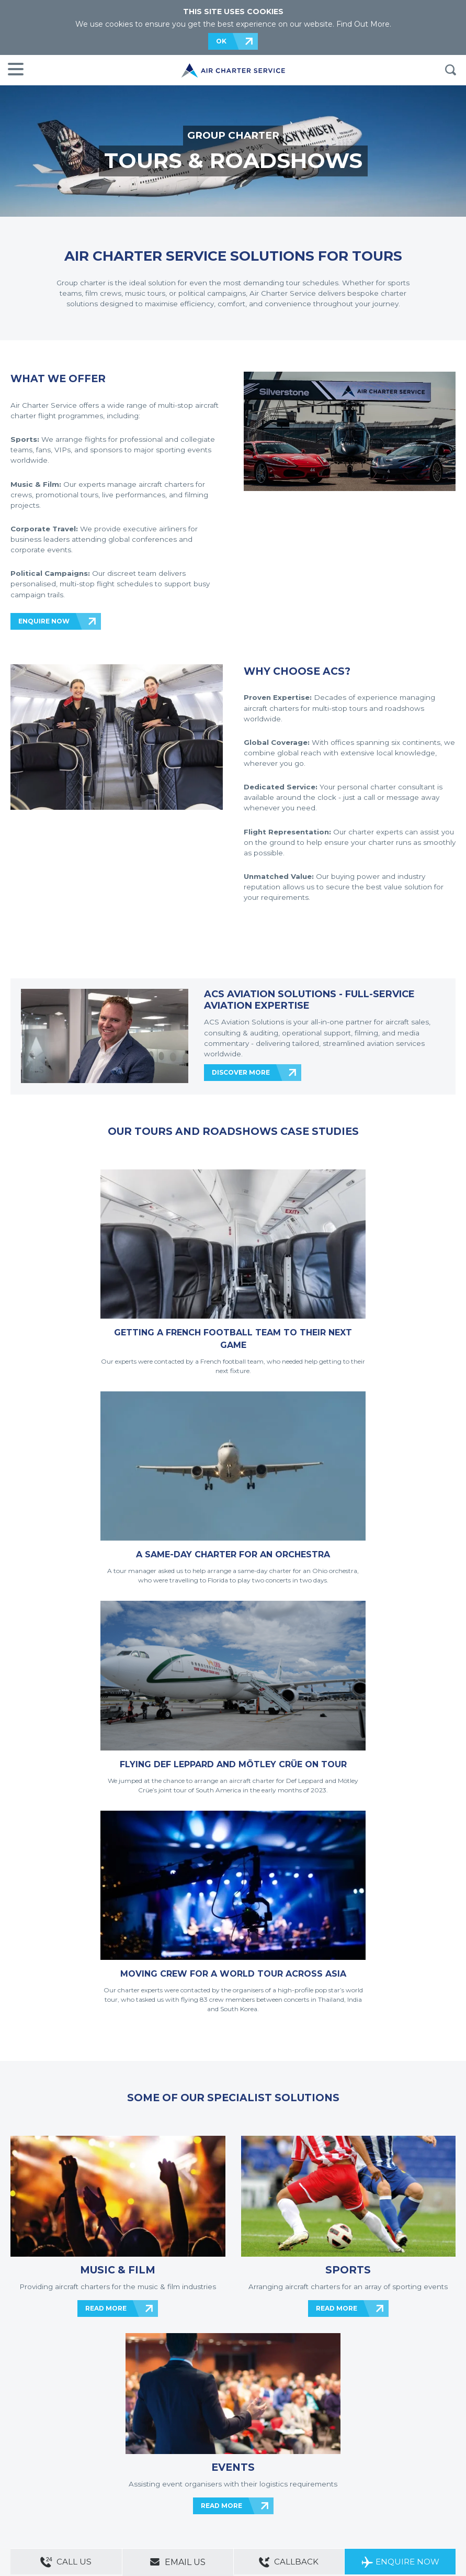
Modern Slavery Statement (47, 2480)
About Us (59, 2465)
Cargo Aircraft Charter (174, 2495)
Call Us (66, 2562)
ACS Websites (124, 2465)
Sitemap (88, 2465)
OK (221, 41)
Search (450, 70)
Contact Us (25, 2465)
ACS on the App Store (361, 2484)
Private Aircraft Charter (42, 2495)
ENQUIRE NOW (44, 621)
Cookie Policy (173, 2480)
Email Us (178, 2562)
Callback (289, 2562)
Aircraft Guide (229, 2495)
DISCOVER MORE (241, 1072)
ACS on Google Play (424, 2484)
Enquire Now (400, 2562)
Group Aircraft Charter (109, 2495)
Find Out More (363, 24)
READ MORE (106, 1844)
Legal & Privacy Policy (119, 2480)
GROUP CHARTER (233, 135)
